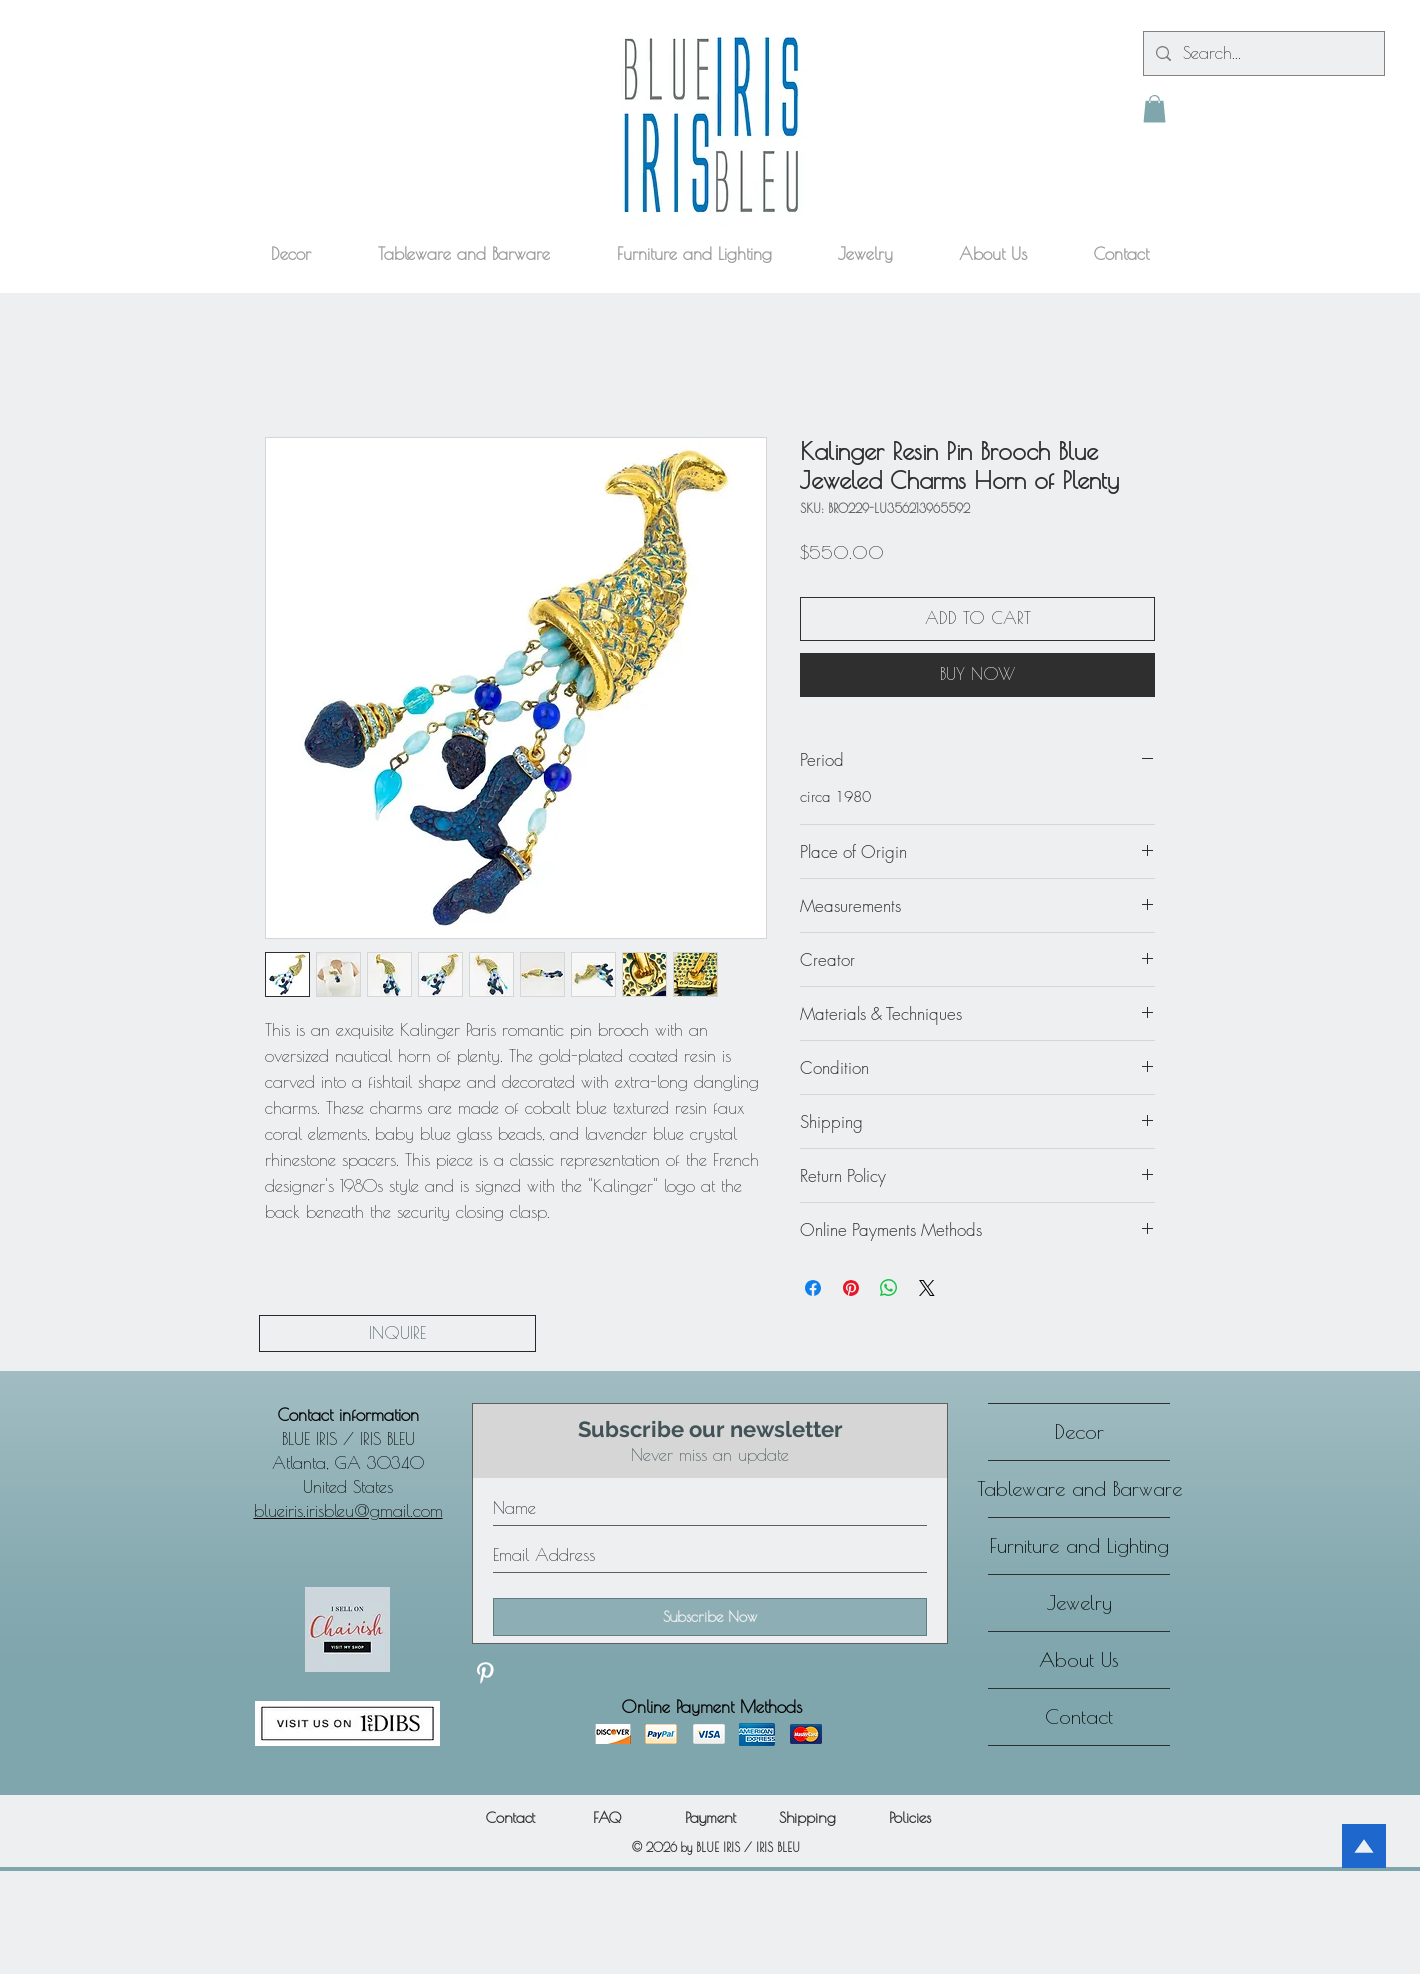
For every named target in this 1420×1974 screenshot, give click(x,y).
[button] (1154, 108)
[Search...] (1262, 53)
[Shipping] (807, 1817)
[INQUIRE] (397, 1333)
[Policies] (910, 1817)
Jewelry (1079, 1602)
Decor (1079, 1431)
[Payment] (710, 1817)
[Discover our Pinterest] (485, 1673)
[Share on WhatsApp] (889, 1288)
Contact (1079, 1716)
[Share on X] (927, 1288)
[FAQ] (606, 1817)
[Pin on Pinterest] (851, 1288)
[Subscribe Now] (710, 1617)
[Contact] (510, 1817)
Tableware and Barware (1079, 1488)
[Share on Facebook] (813, 1288)
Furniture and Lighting (1079, 1545)
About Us (1079, 1659)
